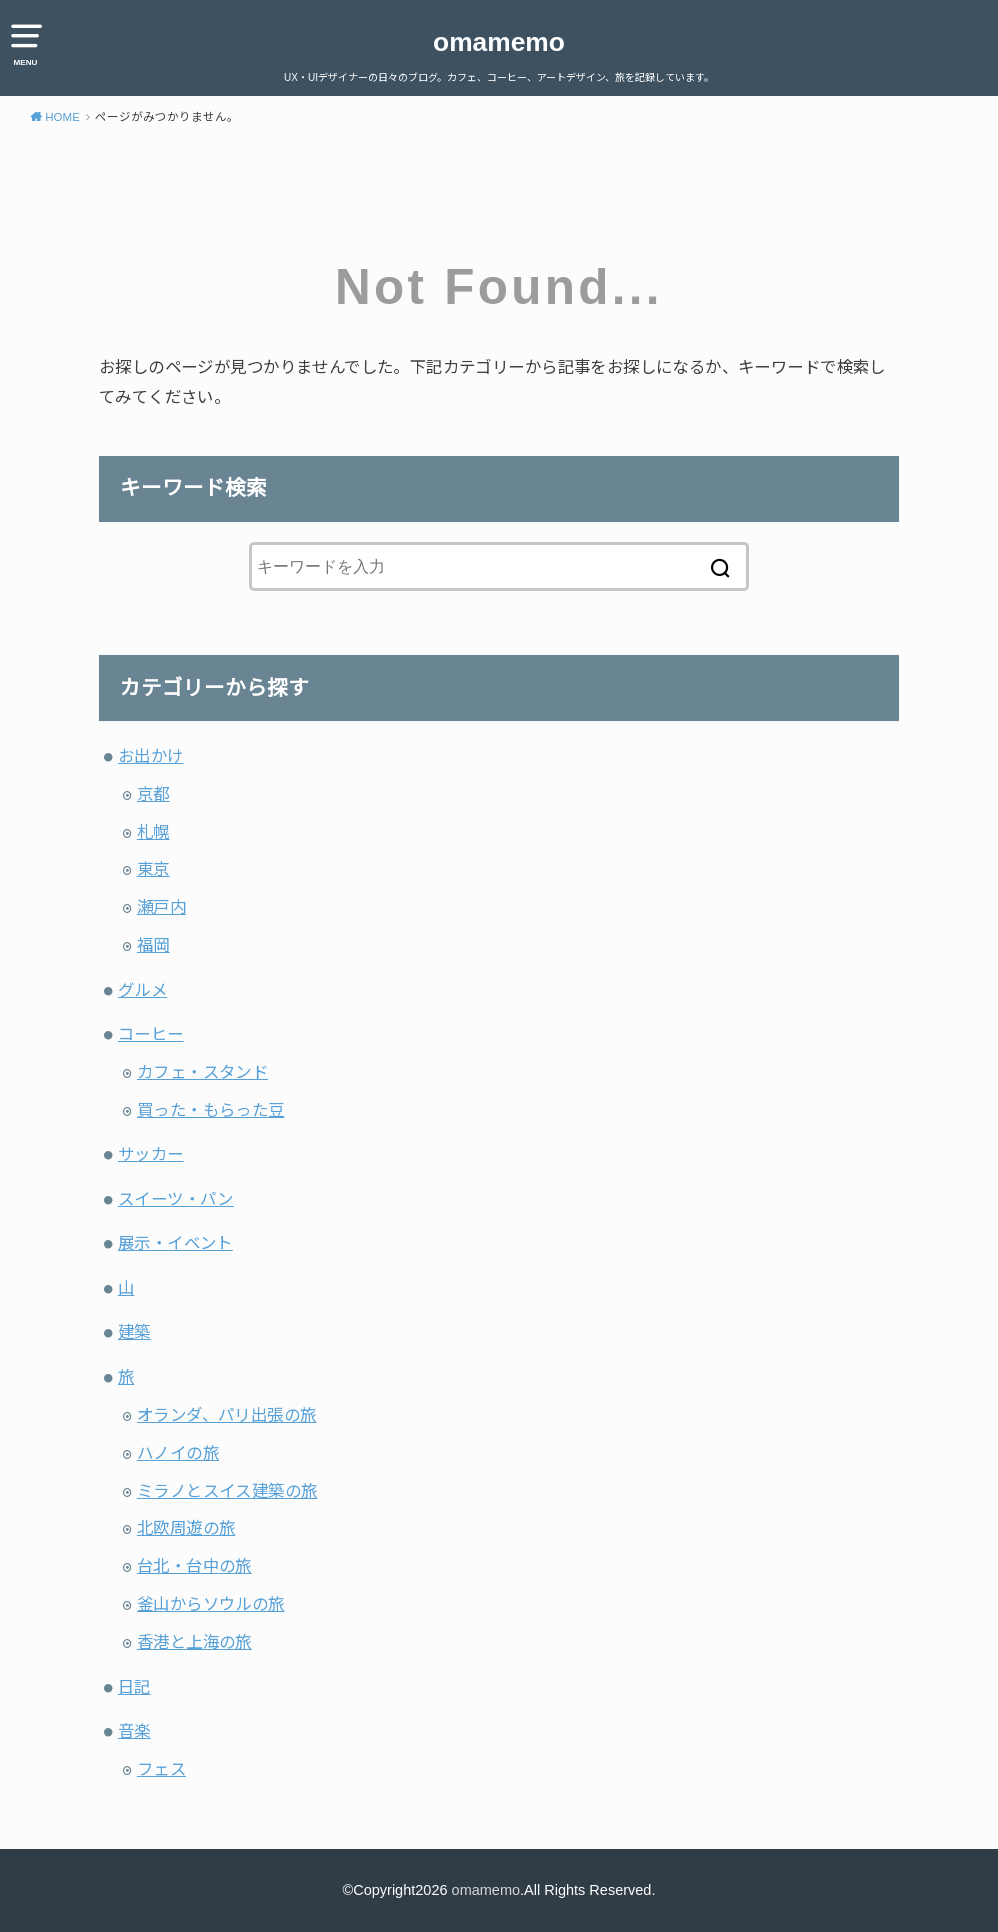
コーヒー (151, 1034)
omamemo (499, 42)
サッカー (151, 1154)
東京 (153, 869)
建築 (134, 1332)
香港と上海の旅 (194, 1642)
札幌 (153, 832)
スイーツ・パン (176, 1199)
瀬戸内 (161, 907)
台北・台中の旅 (194, 1566)
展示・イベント (175, 1243)
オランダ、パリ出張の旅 (227, 1415)
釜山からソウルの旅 (211, 1604)
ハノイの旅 (178, 1453)
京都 (153, 794)
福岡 (153, 945)
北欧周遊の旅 (186, 1528)
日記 (134, 1687)
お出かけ (151, 756)
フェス (161, 1769)
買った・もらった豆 (211, 1110)
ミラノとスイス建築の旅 (227, 1491)
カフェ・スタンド (202, 1072)
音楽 (134, 1731)
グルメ (142, 990)
